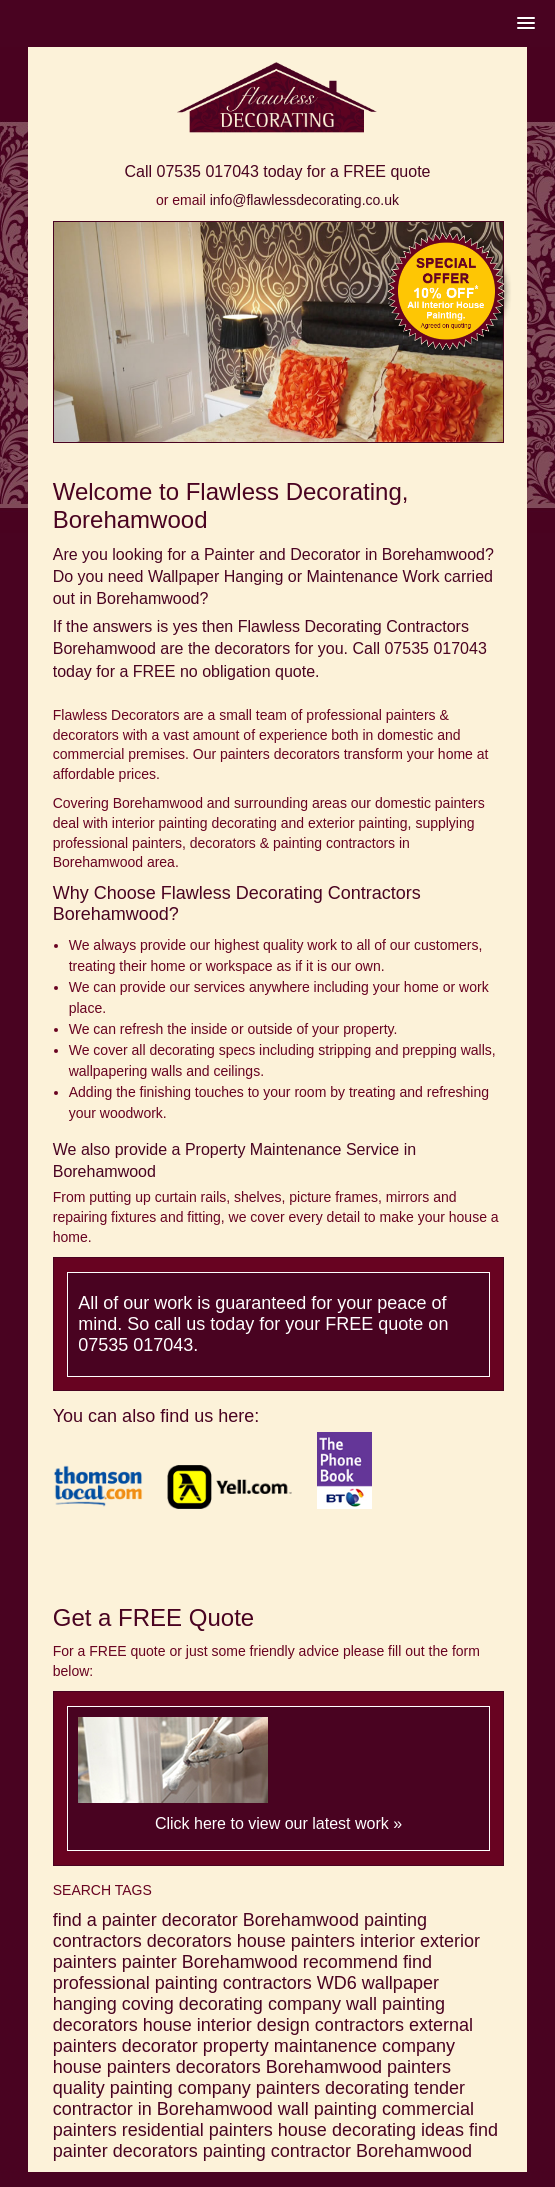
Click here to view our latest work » (278, 1823)
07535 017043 (208, 171)
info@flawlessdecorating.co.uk (304, 200)
